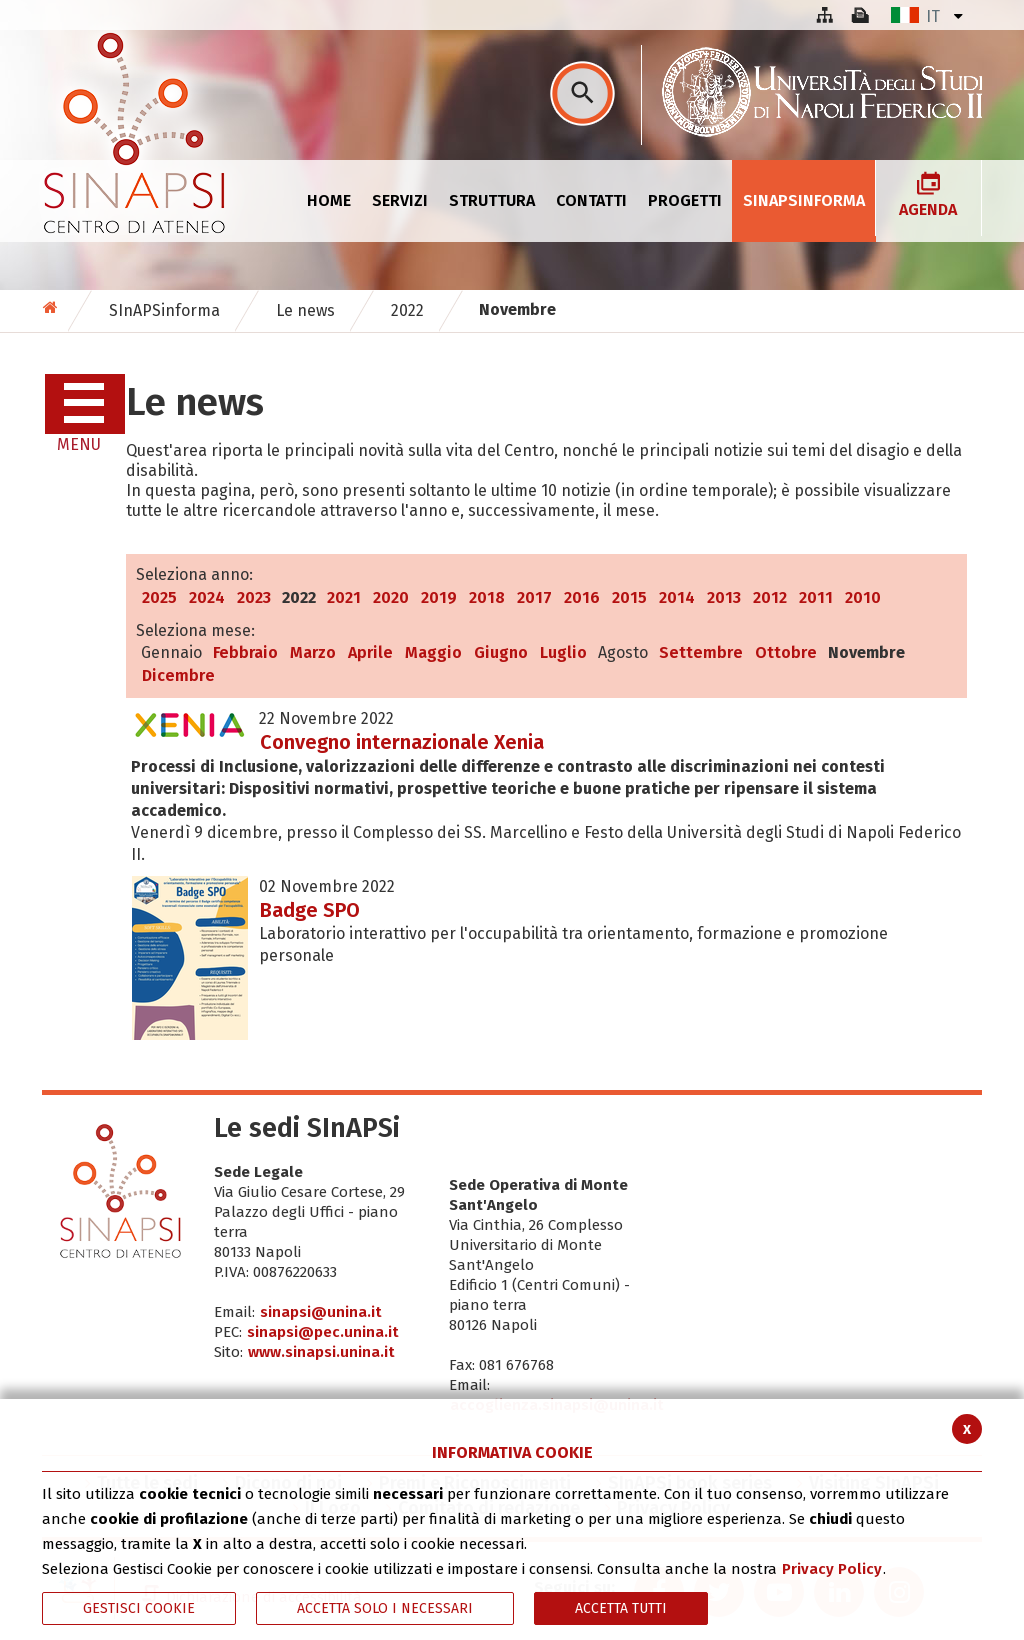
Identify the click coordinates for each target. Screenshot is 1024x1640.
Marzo (313, 652)
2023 (254, 597)
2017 (534, 597)
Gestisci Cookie (139, 1608)
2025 (159, 597)
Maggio (433, 652)
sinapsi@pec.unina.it (323, 1332)
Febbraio (245, 652)
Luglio (563, 652)
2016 (582, 597)
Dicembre (178, 675)
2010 (863, 597)
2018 (487, 597)
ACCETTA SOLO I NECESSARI (385, 1608)
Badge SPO (310, 910)
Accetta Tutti (621, 1608)
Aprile (370, 652)
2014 (677, 597)
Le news (305, 310)
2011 (816, 597)
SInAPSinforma (164, 310)
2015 (629, 597)
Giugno (501, 652)
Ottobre (786, 652)
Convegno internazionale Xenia (402, 742)
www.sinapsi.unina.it (321, 1352)
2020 (391, 597)
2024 (207, 597)
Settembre (701, 652)
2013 (724, 597)
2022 (407, 310)
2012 (770, 597)
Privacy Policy (832, 1569)
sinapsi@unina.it (321, 1312)
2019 (439, 597)
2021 (344, 597)
